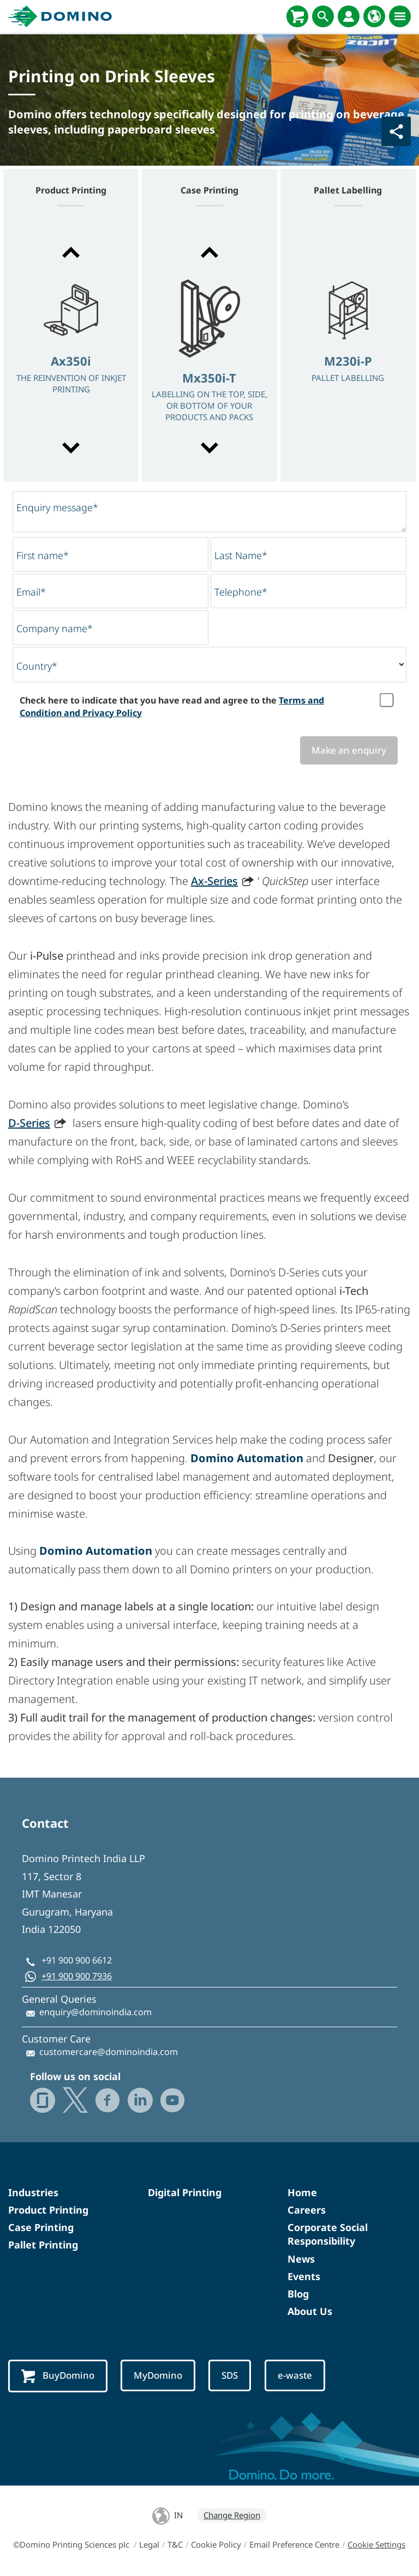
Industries (33, 2192)
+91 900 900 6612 (76, 1960)
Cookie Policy (216, 2544)
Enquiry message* (57, 507)
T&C (175, 2544)
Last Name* (240, 555)
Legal (149, 2544)
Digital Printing (185, 2192)
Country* (36, 665)
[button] (70, 252)
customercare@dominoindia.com (108, 2052)
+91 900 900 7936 (76, 1976)
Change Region (231, 2515)
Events (304, 2276)
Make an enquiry (349, 750)
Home (302, 2192)
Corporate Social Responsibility (328, 2234)
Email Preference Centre (294, 2544)
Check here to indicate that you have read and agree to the (172, 706)
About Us (310, 2311)
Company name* (54, 628)
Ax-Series (214, 881)
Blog (298, 2293)
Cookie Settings (376, 2544)
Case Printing (41, 2227)
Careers (307, 2209)
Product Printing (48, 2209)
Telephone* (240, 591)
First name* (42, 555)
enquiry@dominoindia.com (95, 2012)
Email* (31, 591)
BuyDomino (57, 2376)
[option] (70, 351)
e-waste (295, 2375)
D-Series (29, 1123)
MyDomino (158, 2375)
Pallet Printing (43, 2244)
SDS (230, 2375)
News (301, 2258)
